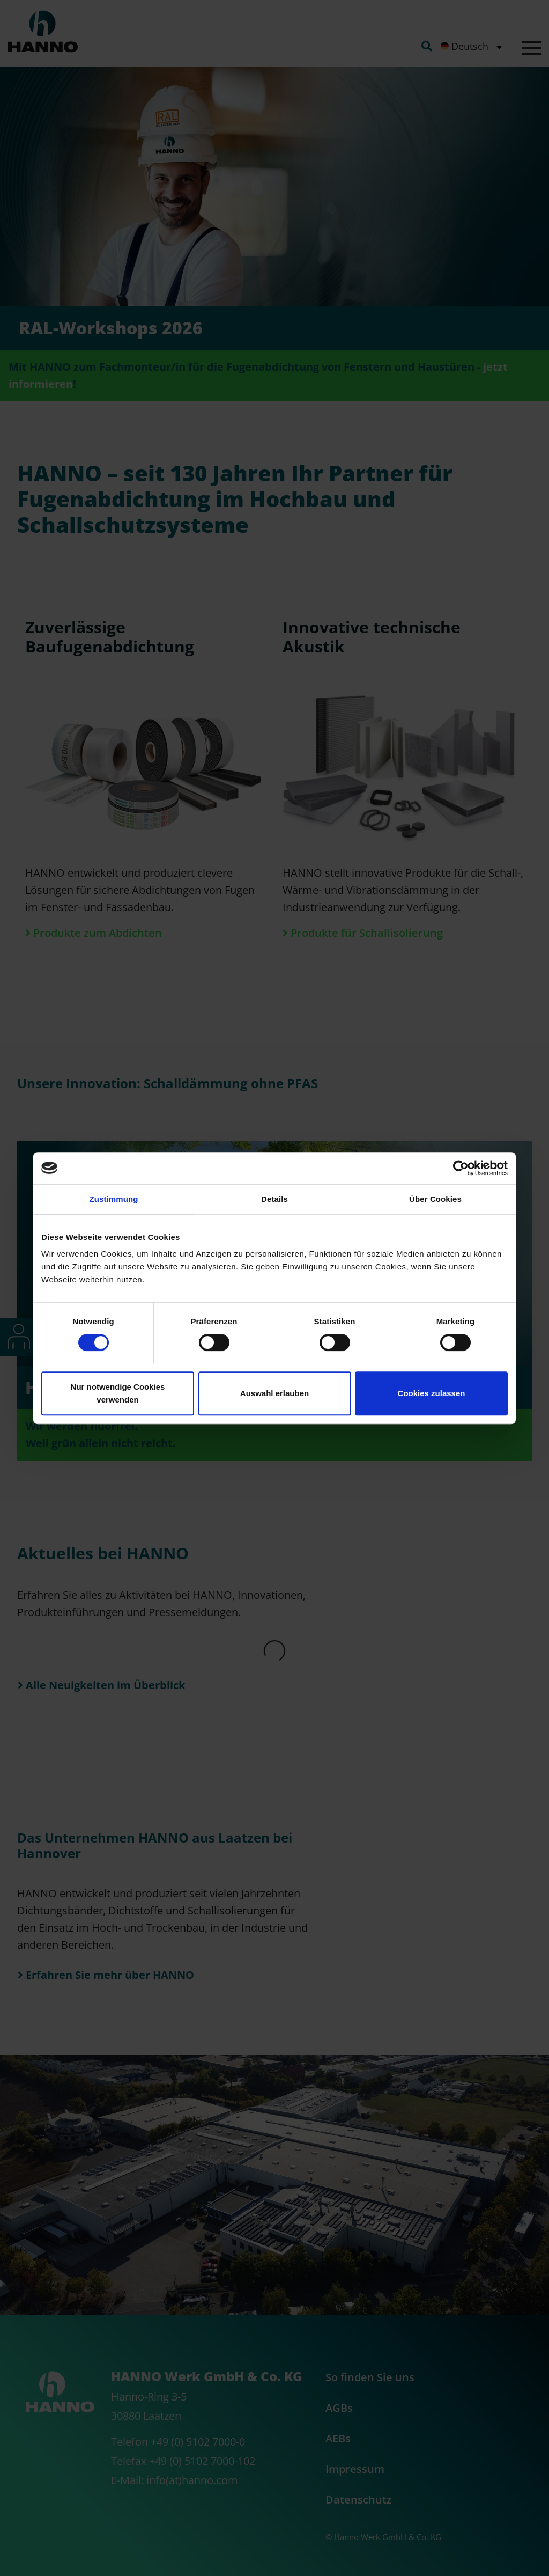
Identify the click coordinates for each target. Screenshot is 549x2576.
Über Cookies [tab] (435, 1198)
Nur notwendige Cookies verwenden (118, 1393)
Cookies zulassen (431, 1393)
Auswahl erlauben (274, 1393)
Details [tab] (274, 1198)
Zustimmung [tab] (114, 1198)
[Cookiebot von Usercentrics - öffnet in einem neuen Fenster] (461, 1168)
